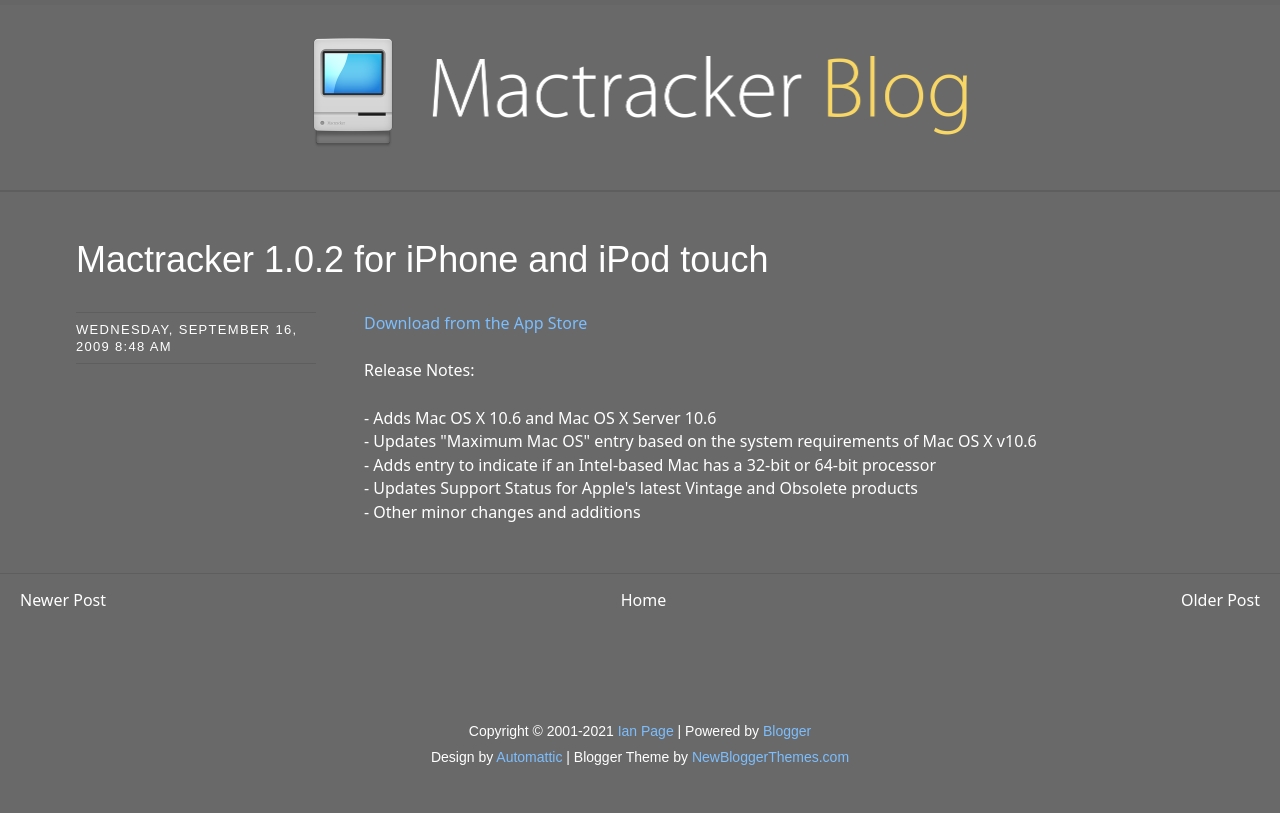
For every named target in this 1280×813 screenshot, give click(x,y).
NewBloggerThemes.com (770, 757)
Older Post (1220, 600)
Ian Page (646, 731)
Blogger (787, 731)
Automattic (529, 757)
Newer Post (63, 600)
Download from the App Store (475, 323)
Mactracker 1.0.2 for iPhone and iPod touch (422, 259)
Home (644, 600)
